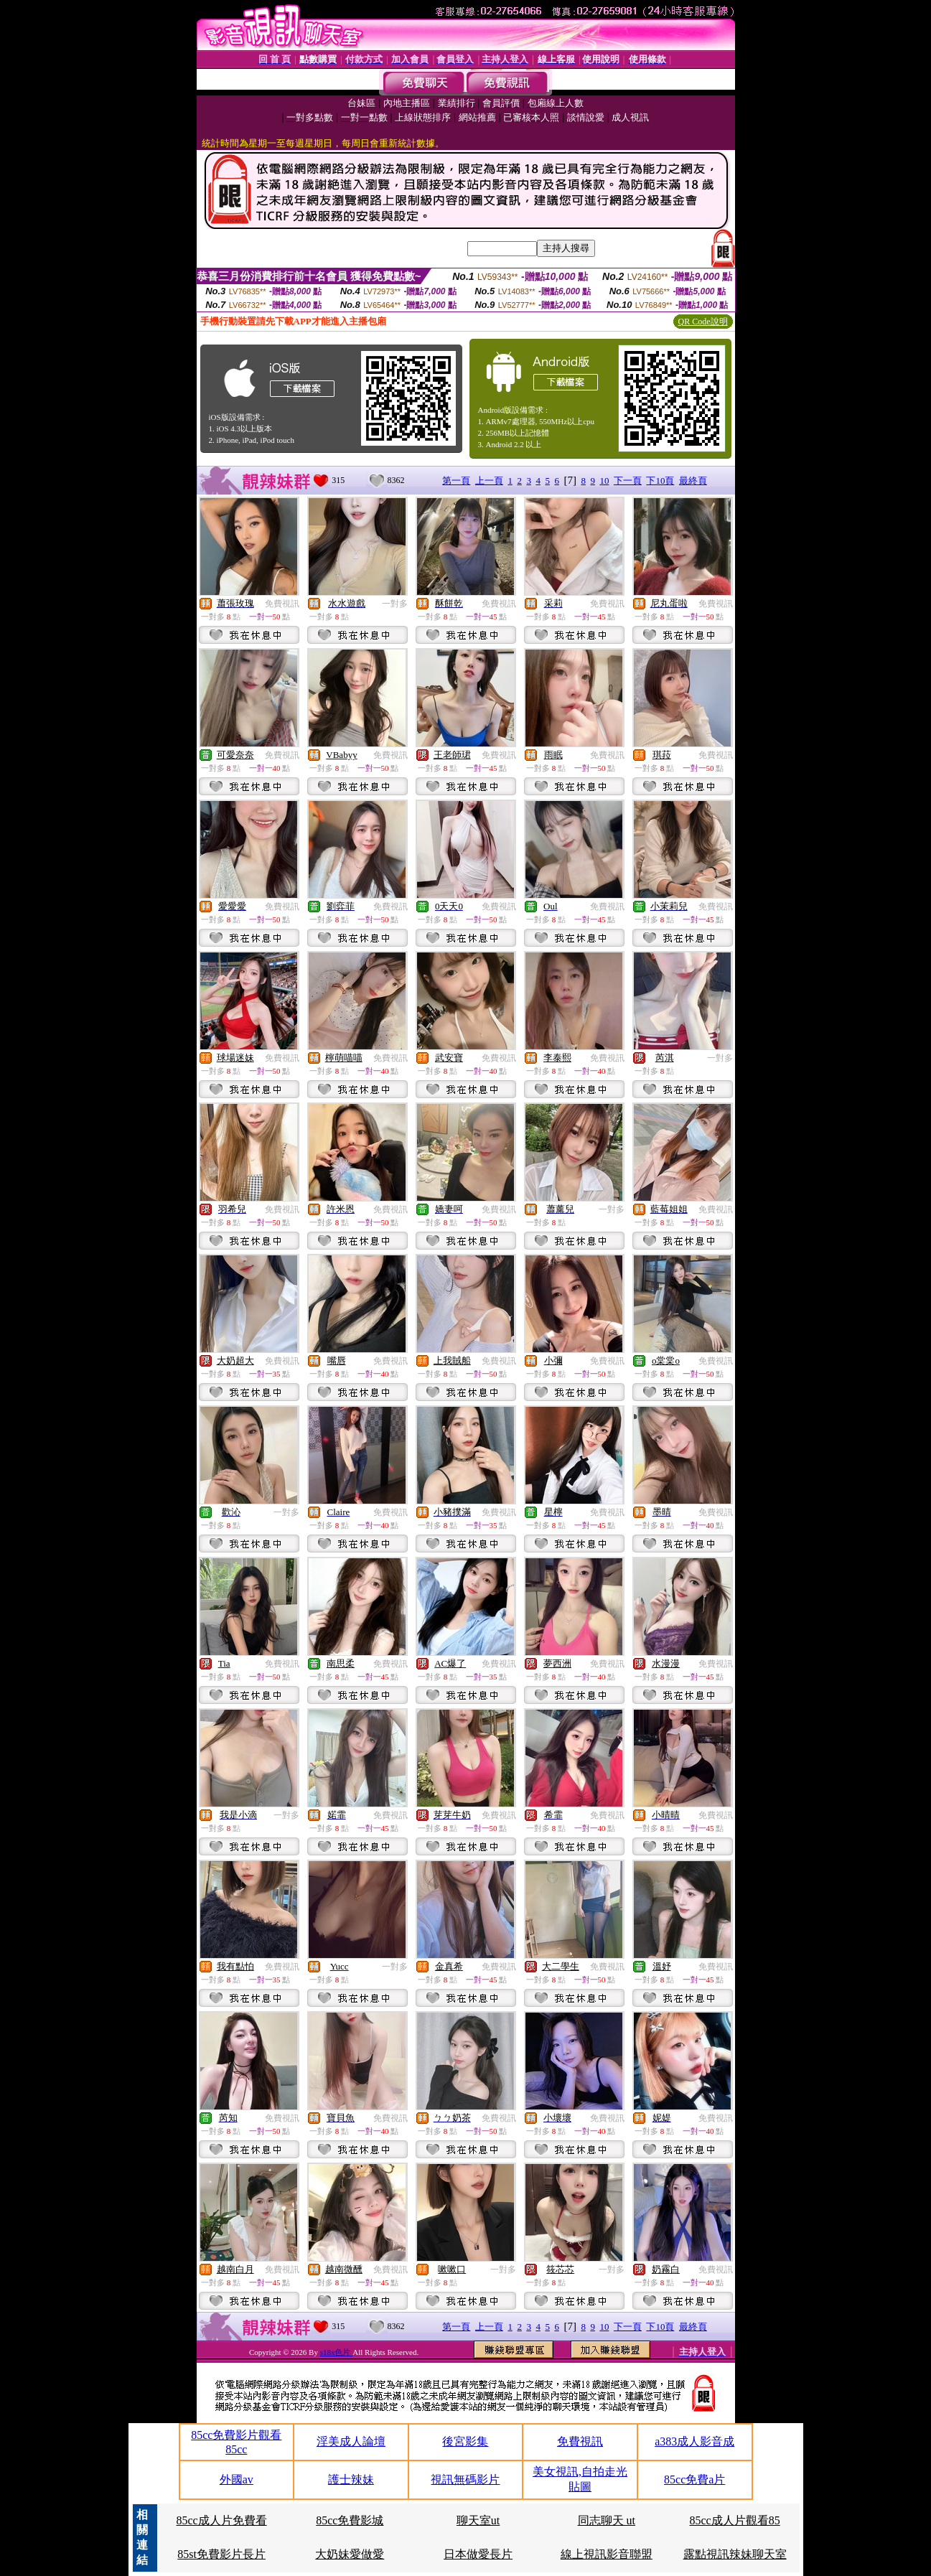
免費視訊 (282, 604)
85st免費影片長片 (221, 2554)
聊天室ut (478, 2520)
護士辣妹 (351, 2479)
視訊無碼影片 (465, 2479)
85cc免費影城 (349, 2520)
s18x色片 (336, 2352)
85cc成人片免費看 (221, 2520)
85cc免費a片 (694, 2479)
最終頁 (693, 480)
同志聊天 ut (606, 2520)
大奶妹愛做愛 (349, 2554)
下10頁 (660, 480)
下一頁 (628, 480)
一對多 (395, 604)
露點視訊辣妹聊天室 (735, 2554)
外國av (236, 2479)
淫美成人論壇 (351, 2441)
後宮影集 (465, 2441)
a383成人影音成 (694, 2441)
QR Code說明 (703, 322)
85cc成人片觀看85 (735, 2520)
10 (604, 480)
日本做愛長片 (478, 2554)
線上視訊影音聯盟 (606, 2554)
